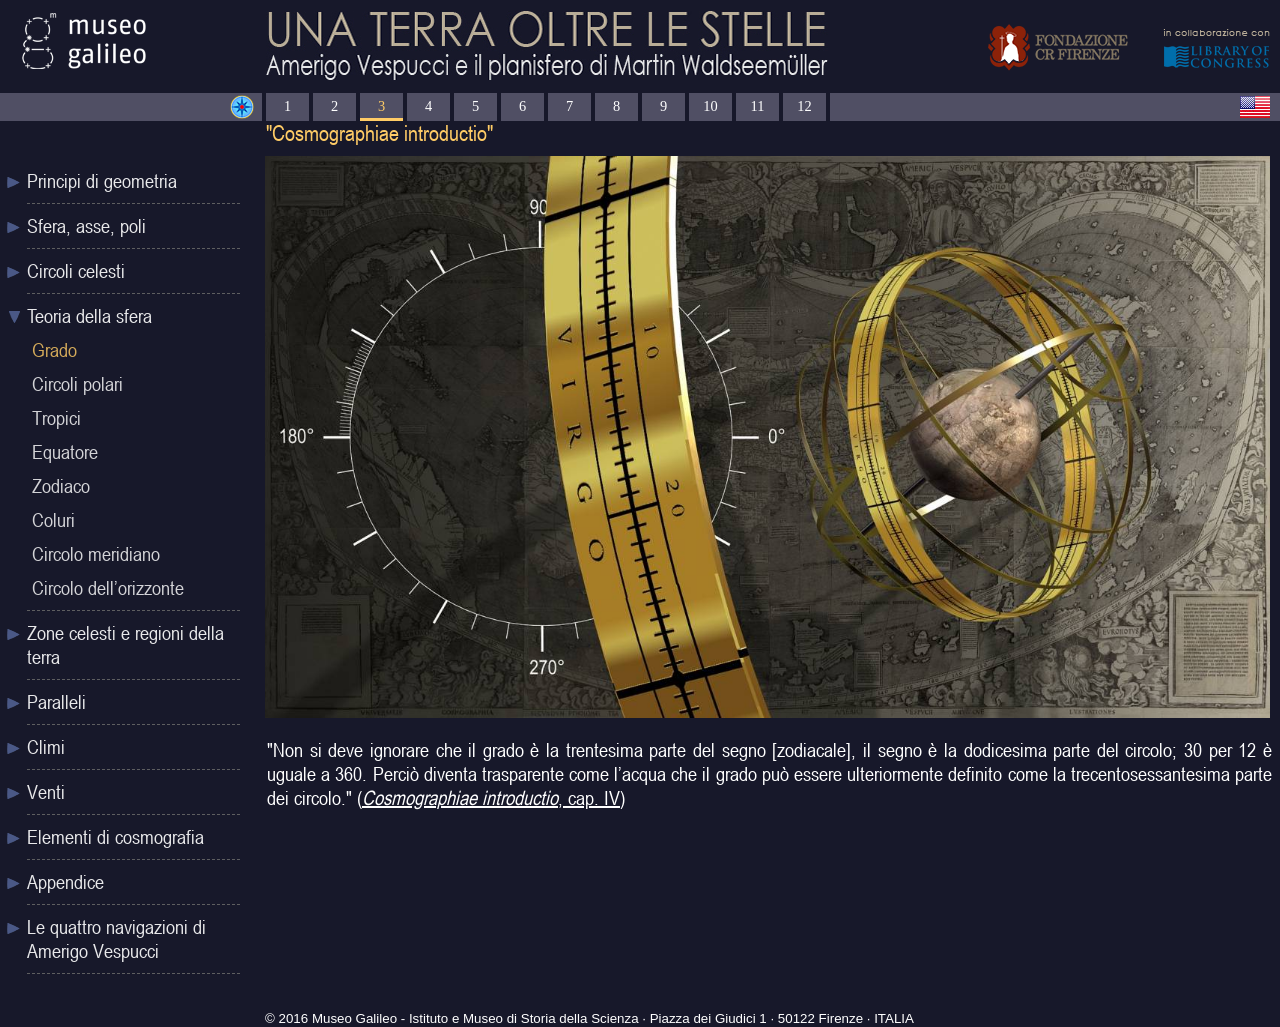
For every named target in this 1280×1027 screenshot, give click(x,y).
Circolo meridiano (96, 554)
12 (804, 106)
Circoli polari (77, 384)
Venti (46, 792)
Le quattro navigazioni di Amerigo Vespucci (116, 939)
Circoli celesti (76, 271)
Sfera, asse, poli (86, 226)
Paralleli (56, 702)
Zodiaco (61, 486)
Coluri (53, 520)
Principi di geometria (102, 181)
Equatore (65, 452)
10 (710, 106)
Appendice (65, 882)
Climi (46, 747)
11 (758, 106)
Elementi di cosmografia (115, 837)
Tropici (56, 418)
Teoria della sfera (89, 316)
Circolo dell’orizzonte (108, 588)
